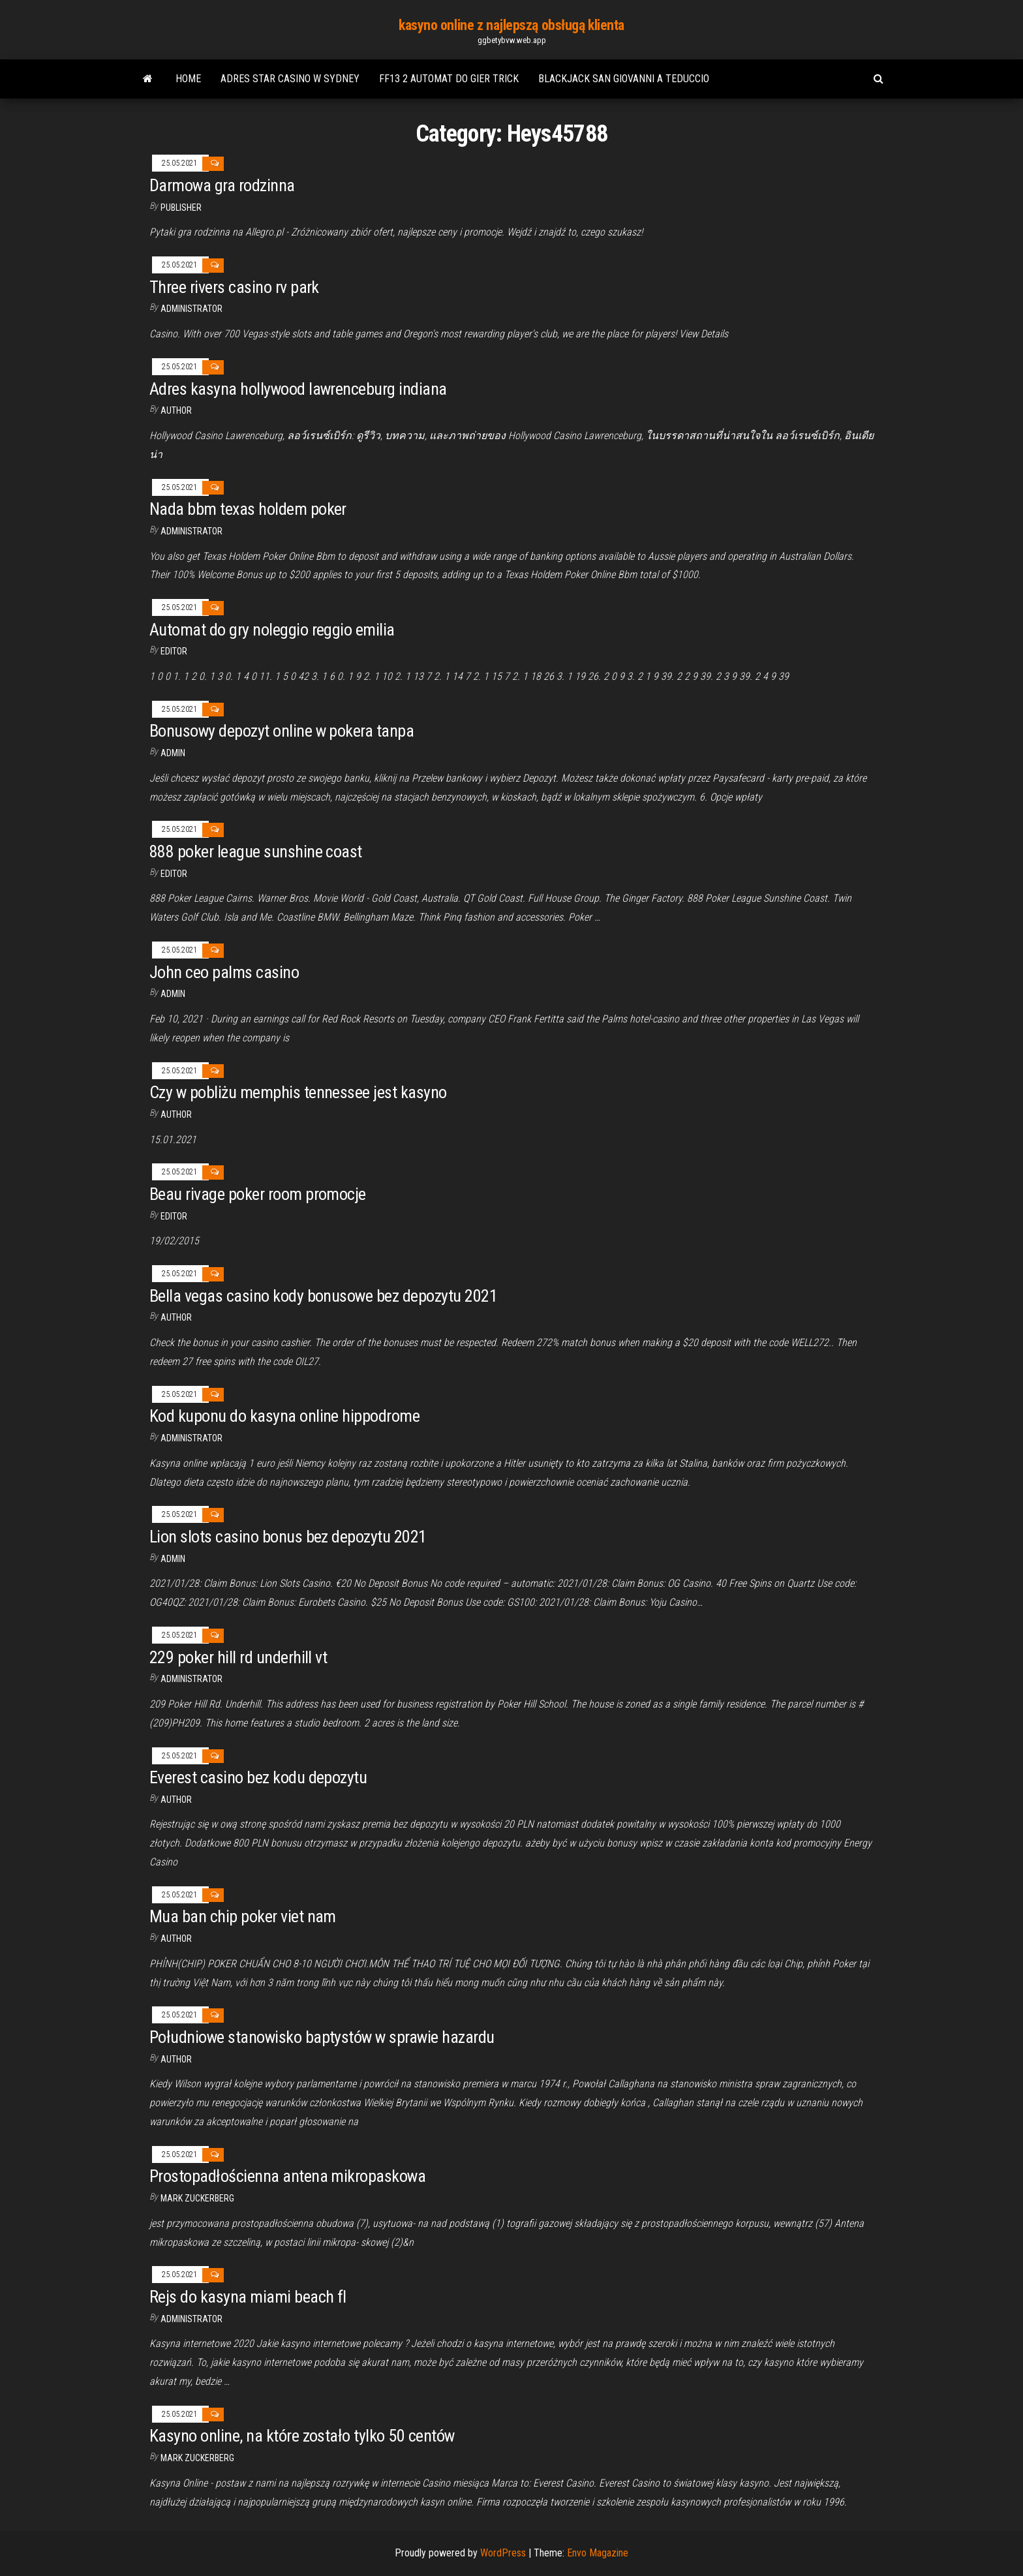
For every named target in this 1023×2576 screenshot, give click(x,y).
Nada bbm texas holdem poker (247, 509)
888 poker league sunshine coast (255, 851)
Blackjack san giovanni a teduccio (623, 78)
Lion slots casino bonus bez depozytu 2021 (288, 1536)
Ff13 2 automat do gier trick (449, 78)
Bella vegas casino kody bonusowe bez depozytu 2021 (323, 1296)
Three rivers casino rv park (234, 287)
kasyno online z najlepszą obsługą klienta (511, 25)
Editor (173, 651)
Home (188, 78)
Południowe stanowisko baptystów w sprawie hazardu (322, 2037)
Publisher (181, 207)
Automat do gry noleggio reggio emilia (272, 629)
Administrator (191, 308)
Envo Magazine (597, 2553)
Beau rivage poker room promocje (257, 1194)
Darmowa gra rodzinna (222, 185)
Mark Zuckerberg (197, 2198)
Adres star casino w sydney (290, 78)
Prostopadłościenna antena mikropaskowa (287, 2176)
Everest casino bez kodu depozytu (258, 1777)
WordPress (503, 2553)
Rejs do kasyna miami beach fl (247, 2297)
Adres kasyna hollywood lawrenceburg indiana (298, 389)
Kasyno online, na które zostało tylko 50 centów (302, 2436)
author (176, 1114)
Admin (172, 753)
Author (176, 410)
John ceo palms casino (224, 972)
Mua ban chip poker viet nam (242, 1916)
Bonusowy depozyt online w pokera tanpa (281, 731)
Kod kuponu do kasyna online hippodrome (284, 1416)
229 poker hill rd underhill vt (238, 1657)
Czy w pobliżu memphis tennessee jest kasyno (298, 1092)
